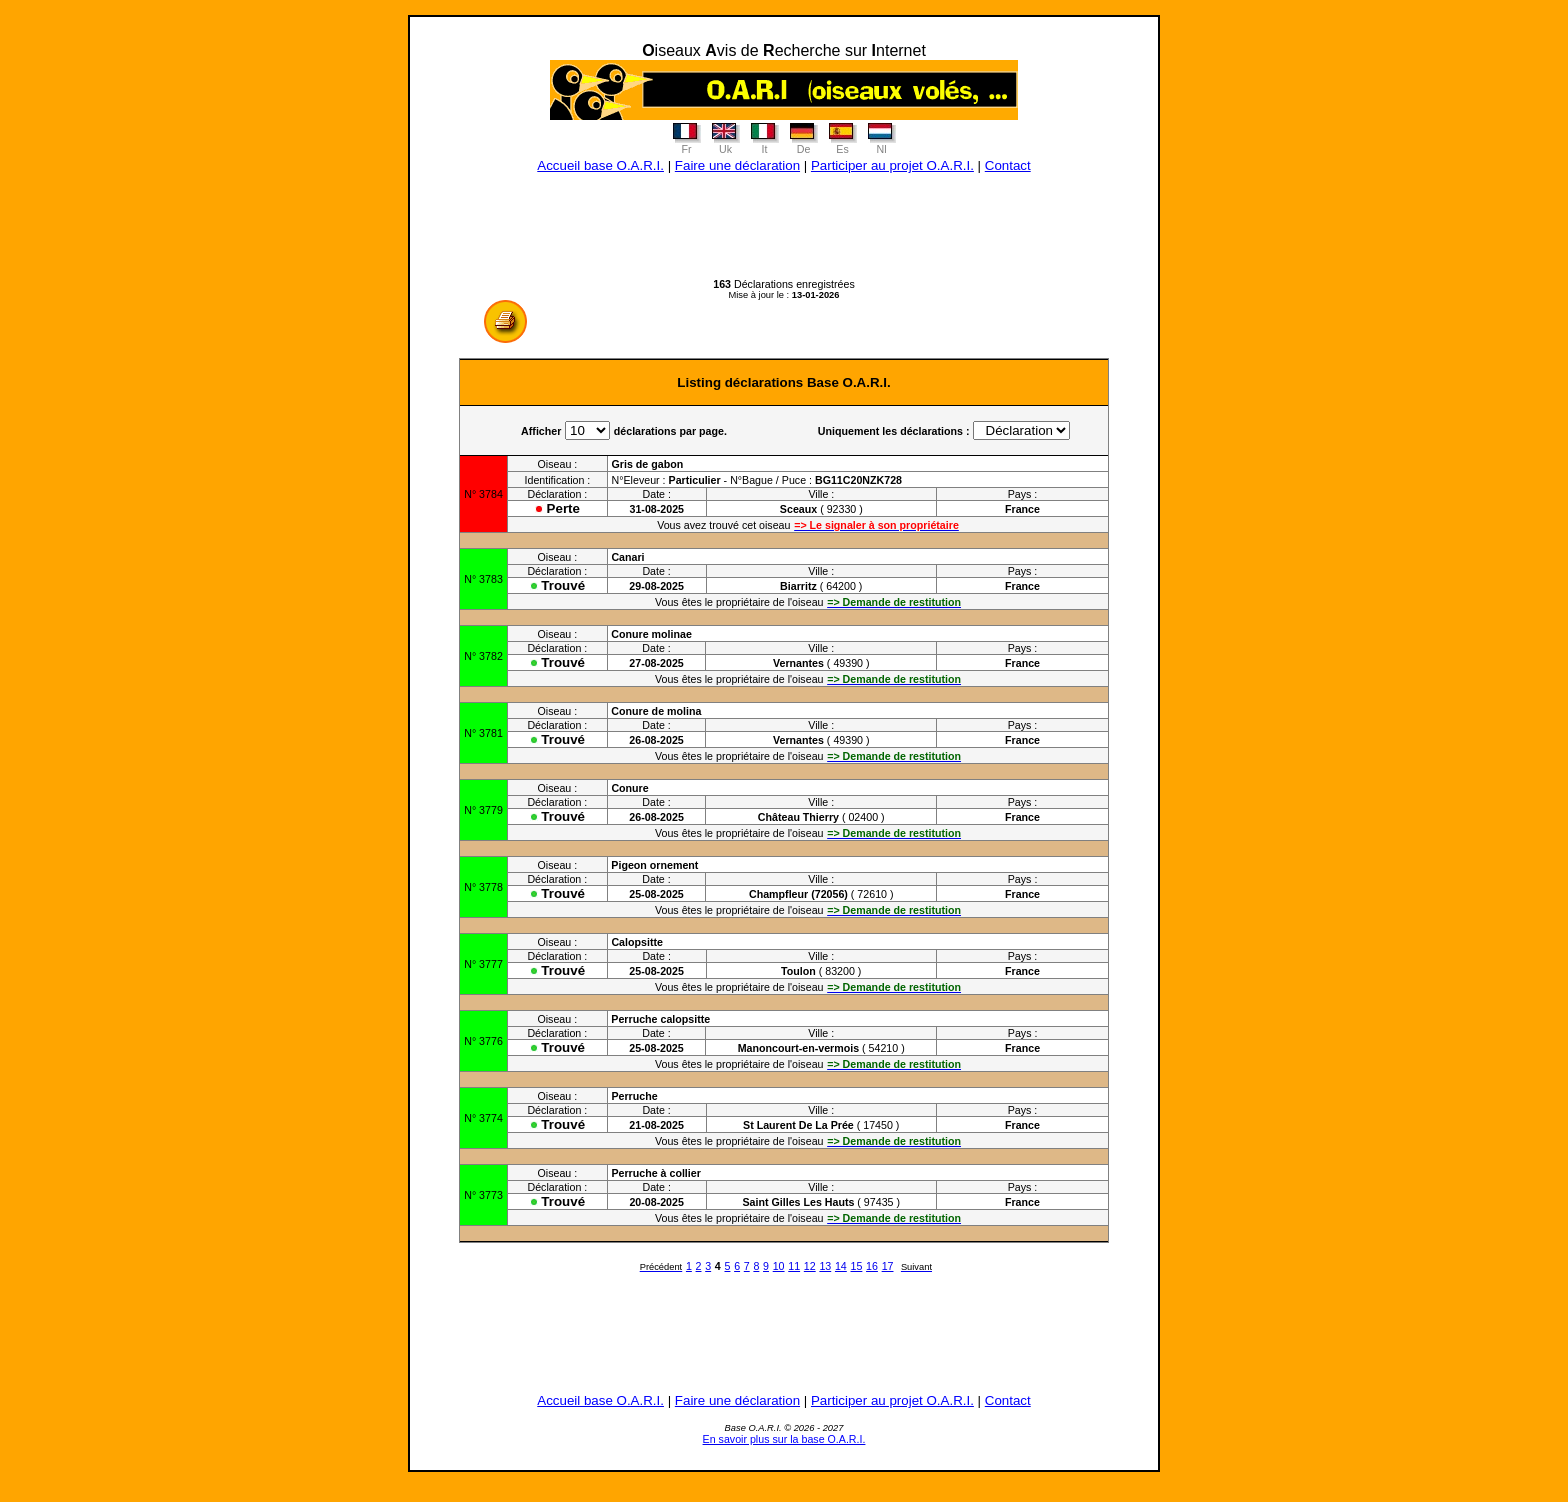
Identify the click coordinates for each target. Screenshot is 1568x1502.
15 (857, 1266)
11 (794, 1266)
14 (841, 1266)
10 (779, 1266)
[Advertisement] (784, 233)
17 (888, 1266)
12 (810, 1266)
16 (872, 1266)
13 (825, 1266)
